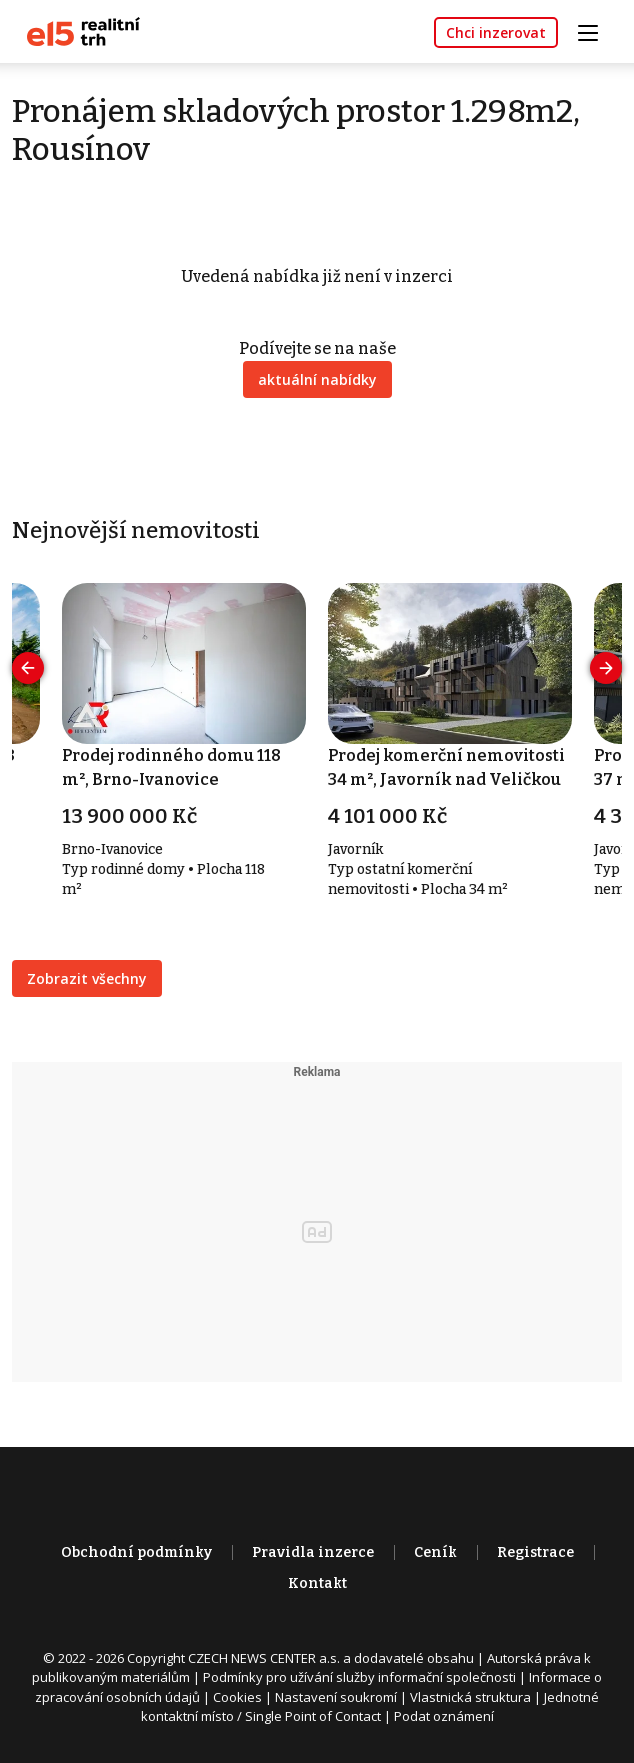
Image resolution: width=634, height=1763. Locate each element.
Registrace (535, 1552)
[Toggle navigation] (595, 30)
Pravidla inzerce (313, 1552)
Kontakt (317, 1583)
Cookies (237, 1697)
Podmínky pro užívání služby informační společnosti (359, 1677)
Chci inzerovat (496, 32)
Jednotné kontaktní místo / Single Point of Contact (370, 1707)
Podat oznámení (444, 1716)
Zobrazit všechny (87, 978)
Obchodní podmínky (136, 1552)
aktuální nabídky (317, 379)
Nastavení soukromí (336, 1697)
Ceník (435, 1552)
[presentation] (28, 668)
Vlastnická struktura (470, 1697)
